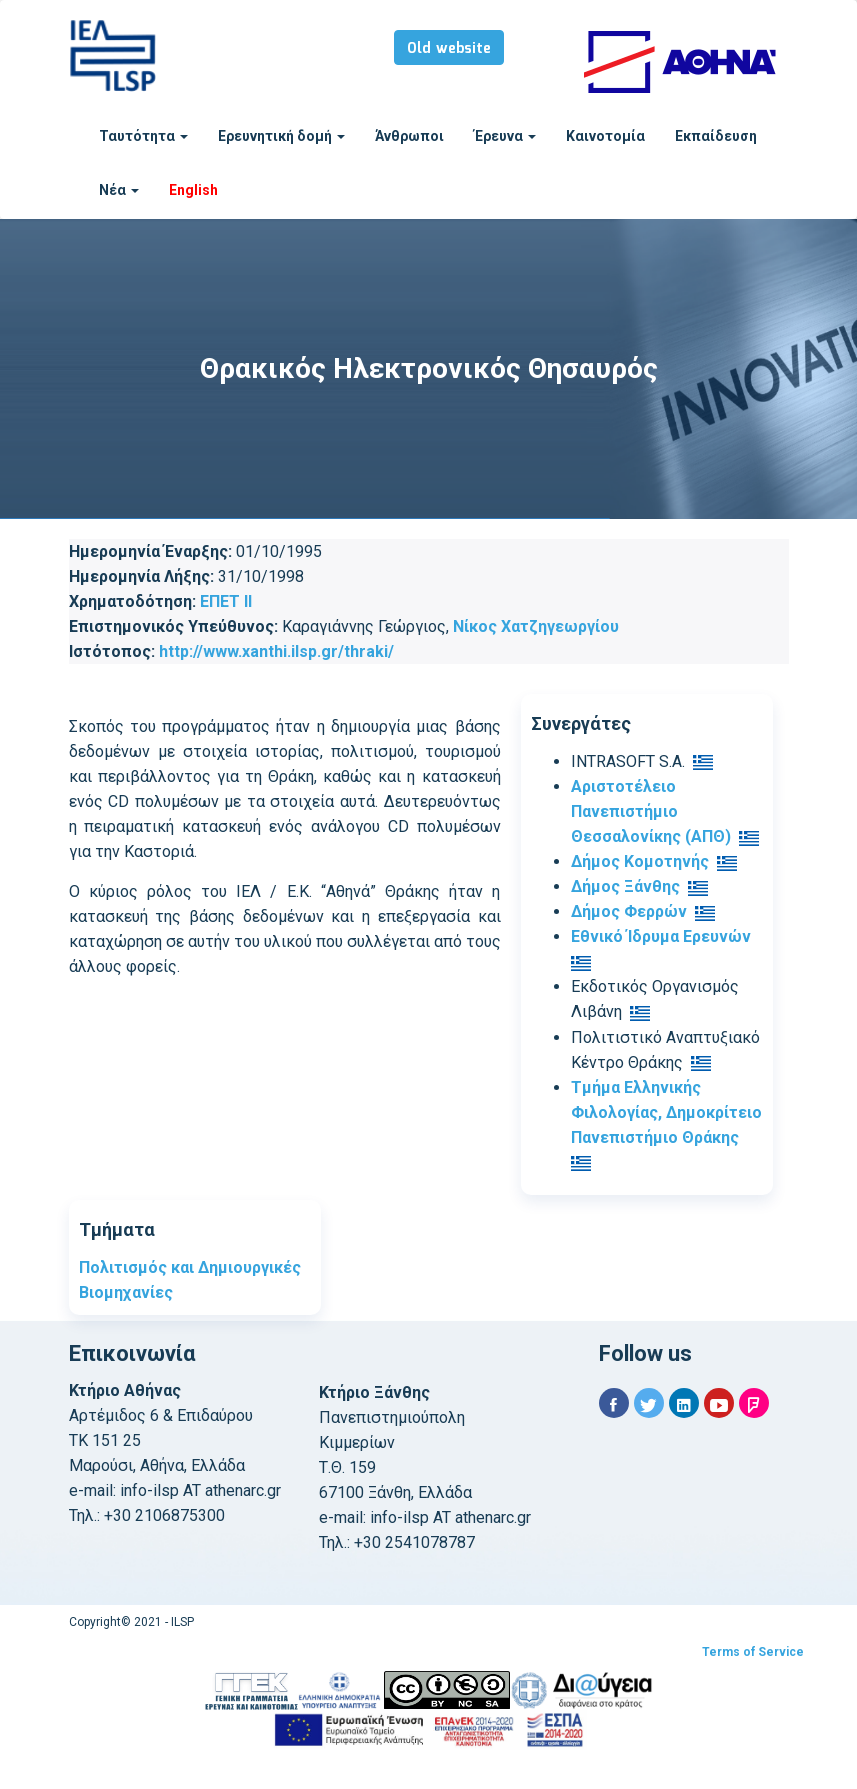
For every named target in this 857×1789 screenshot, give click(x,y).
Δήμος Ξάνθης (625, 886)
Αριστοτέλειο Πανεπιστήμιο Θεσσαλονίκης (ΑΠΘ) (651, 811)
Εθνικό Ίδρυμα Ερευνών (661, 936)
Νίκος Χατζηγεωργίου (536, 626)
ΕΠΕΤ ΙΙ (226, 601)
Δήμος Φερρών (629, 911)
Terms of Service (753, 1652)
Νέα (119, 190)
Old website (449, 49)
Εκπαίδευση (716, 136)
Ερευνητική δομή (281, 136)
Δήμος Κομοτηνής (640, 861)
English (193, 190)
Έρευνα (505, 136)
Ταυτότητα (143, 136)
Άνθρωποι (409, 136)
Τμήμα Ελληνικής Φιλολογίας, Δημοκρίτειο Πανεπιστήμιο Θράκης (666, 1112)
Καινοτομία (605, 136)
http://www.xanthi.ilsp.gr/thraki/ (276, 651)
